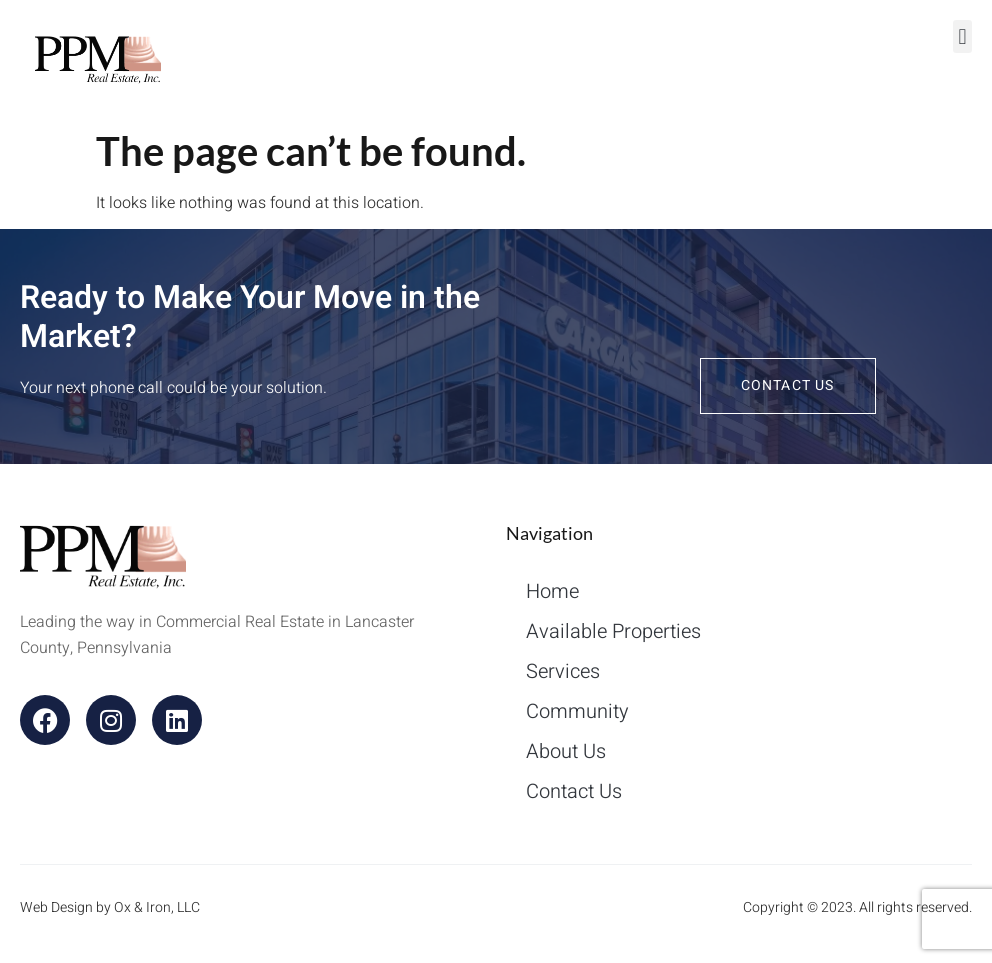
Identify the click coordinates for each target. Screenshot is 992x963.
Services (563, 671)
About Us (566, 751)
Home (552, 591)
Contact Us (574, 791)
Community (577, 711)
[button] (962, 36)
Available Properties (613, 631)
